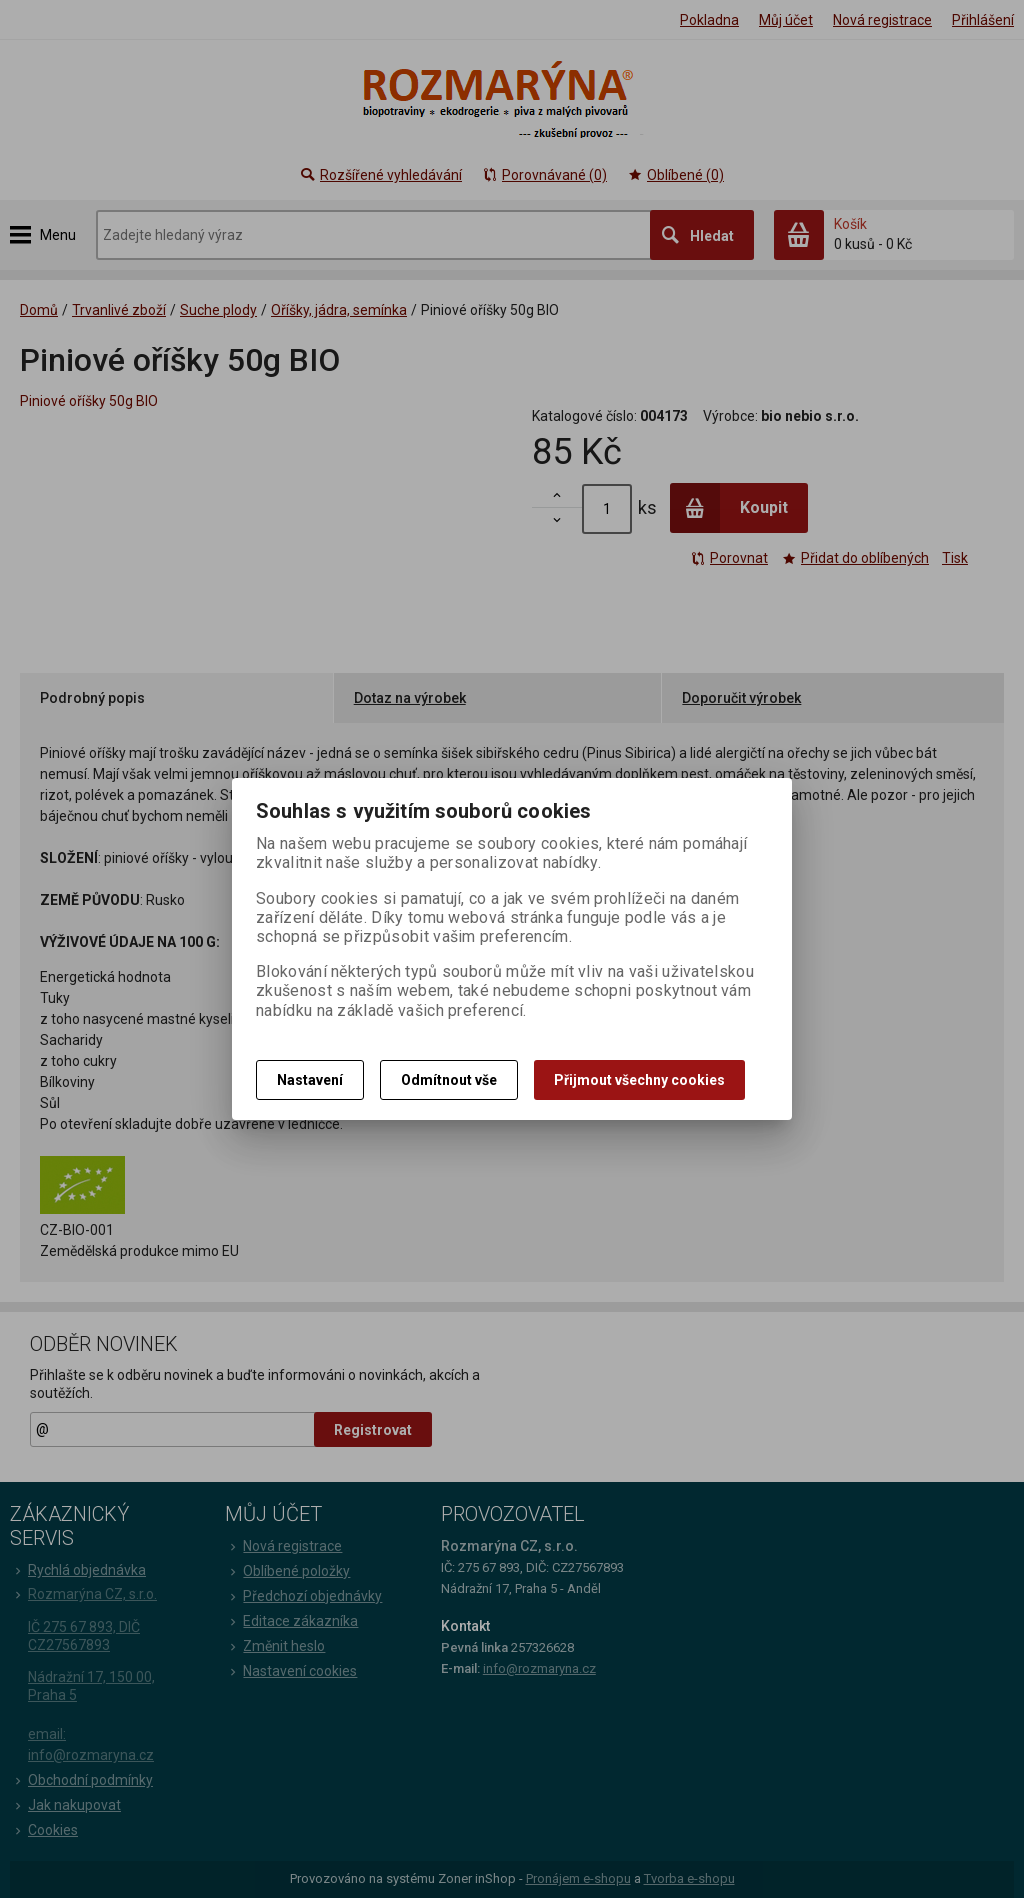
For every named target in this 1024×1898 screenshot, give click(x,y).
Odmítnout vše (449, 1080)
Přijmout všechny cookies (639, 1080)
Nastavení (310, 1080)
